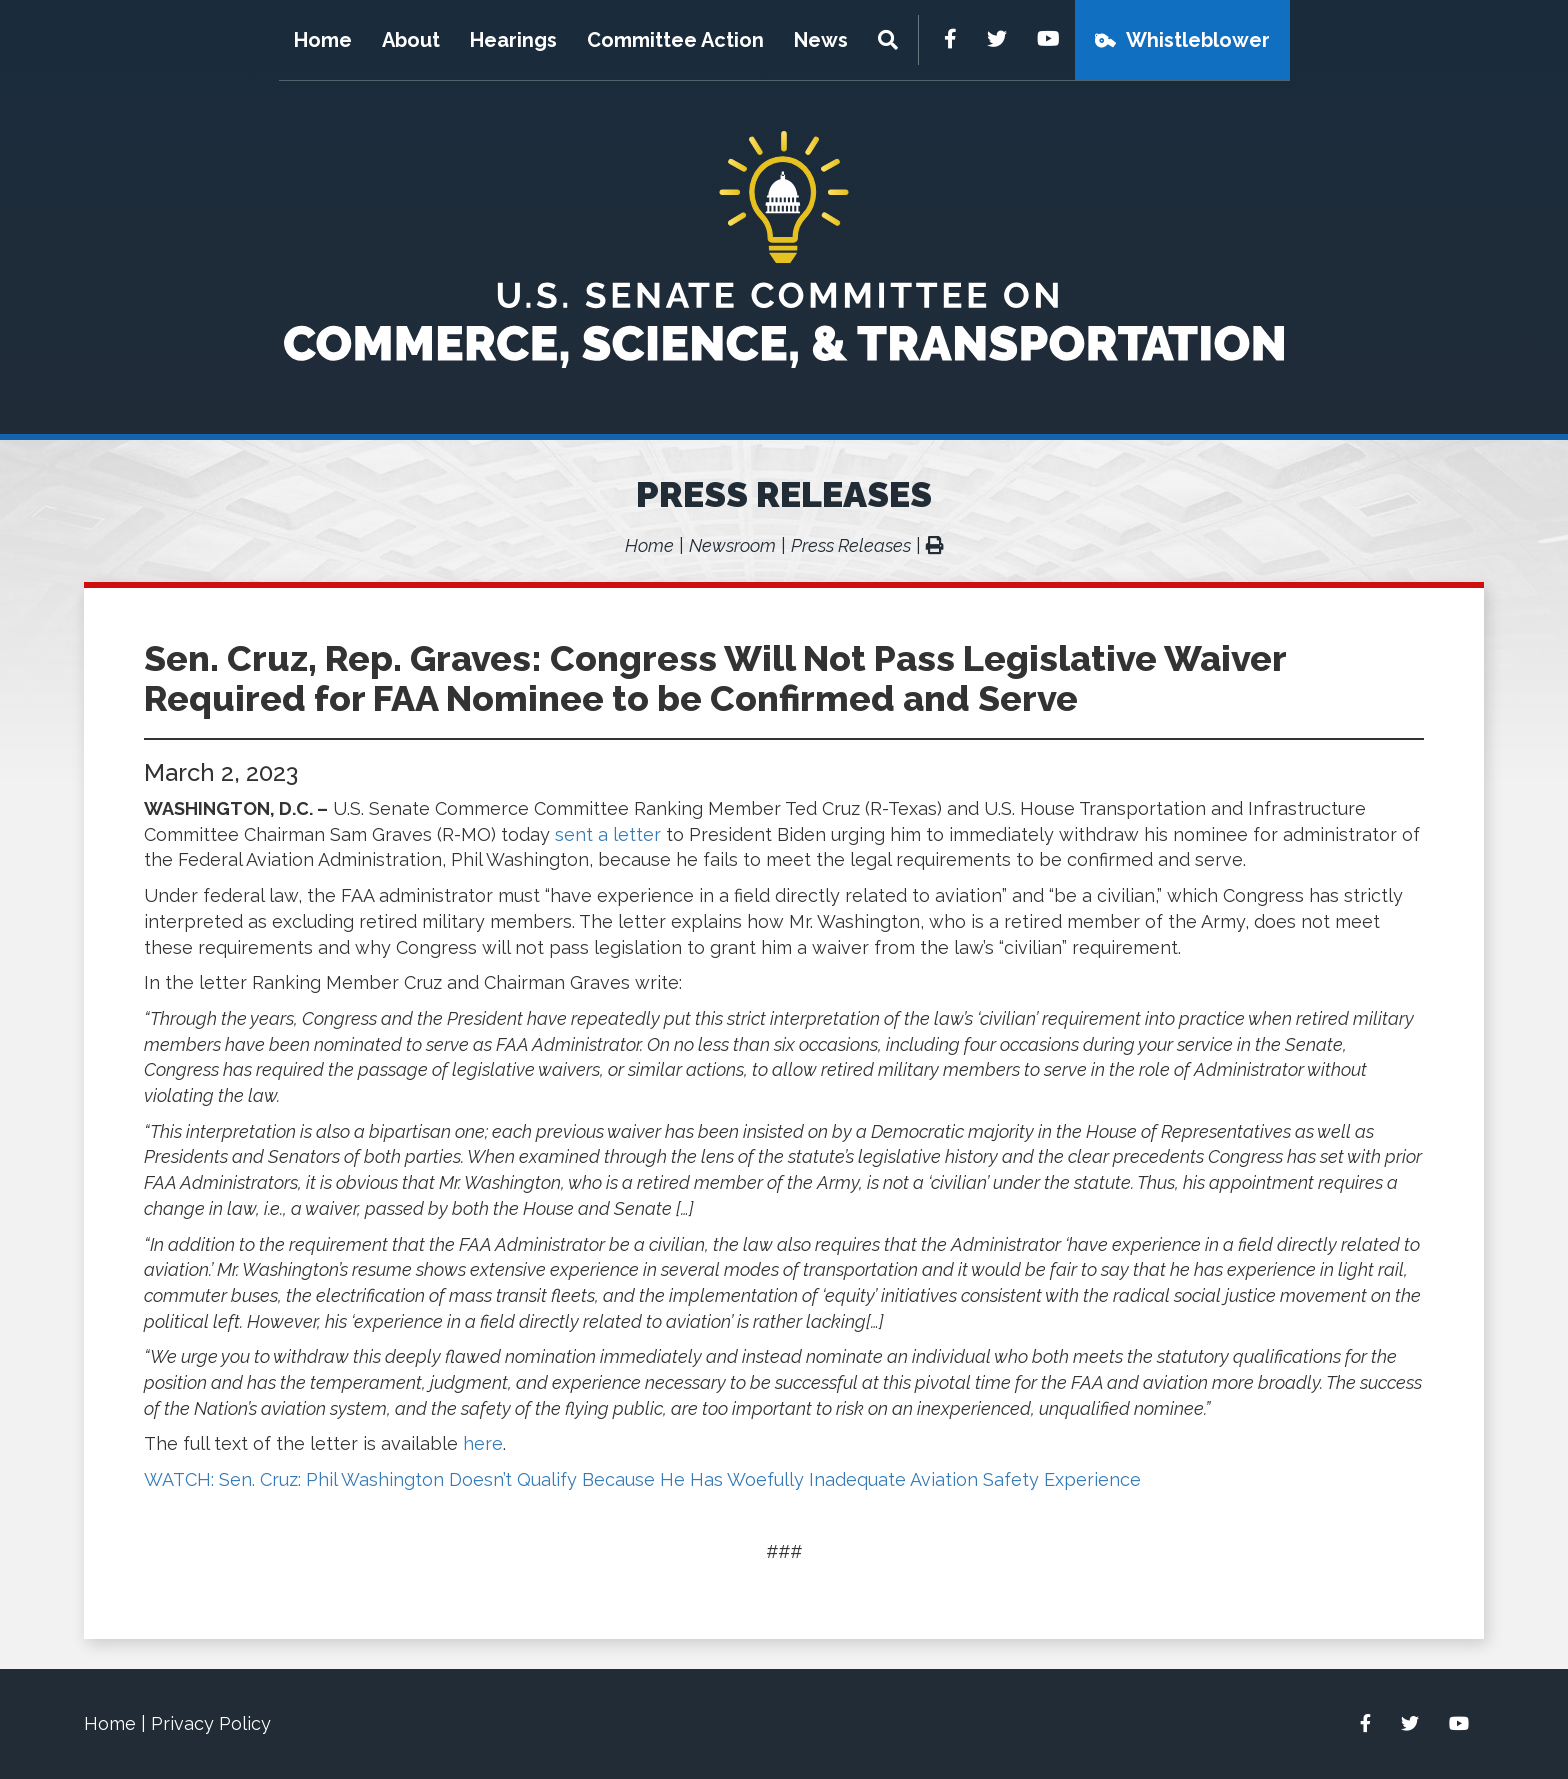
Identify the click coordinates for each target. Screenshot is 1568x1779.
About (411, 40)
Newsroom (732, 545)
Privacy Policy (211, 1723)
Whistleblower (1198, 40)
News (821, 40)
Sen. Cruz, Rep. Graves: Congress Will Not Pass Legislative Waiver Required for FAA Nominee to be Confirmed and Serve (715, 678)
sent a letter (608, 834)
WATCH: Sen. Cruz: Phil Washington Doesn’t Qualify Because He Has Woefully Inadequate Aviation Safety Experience (642, 1479)
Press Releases (784, 494)
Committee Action (675, 40)
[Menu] (890, 40)
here (483, 1443)
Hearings (513, 40)
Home (323, 40)
